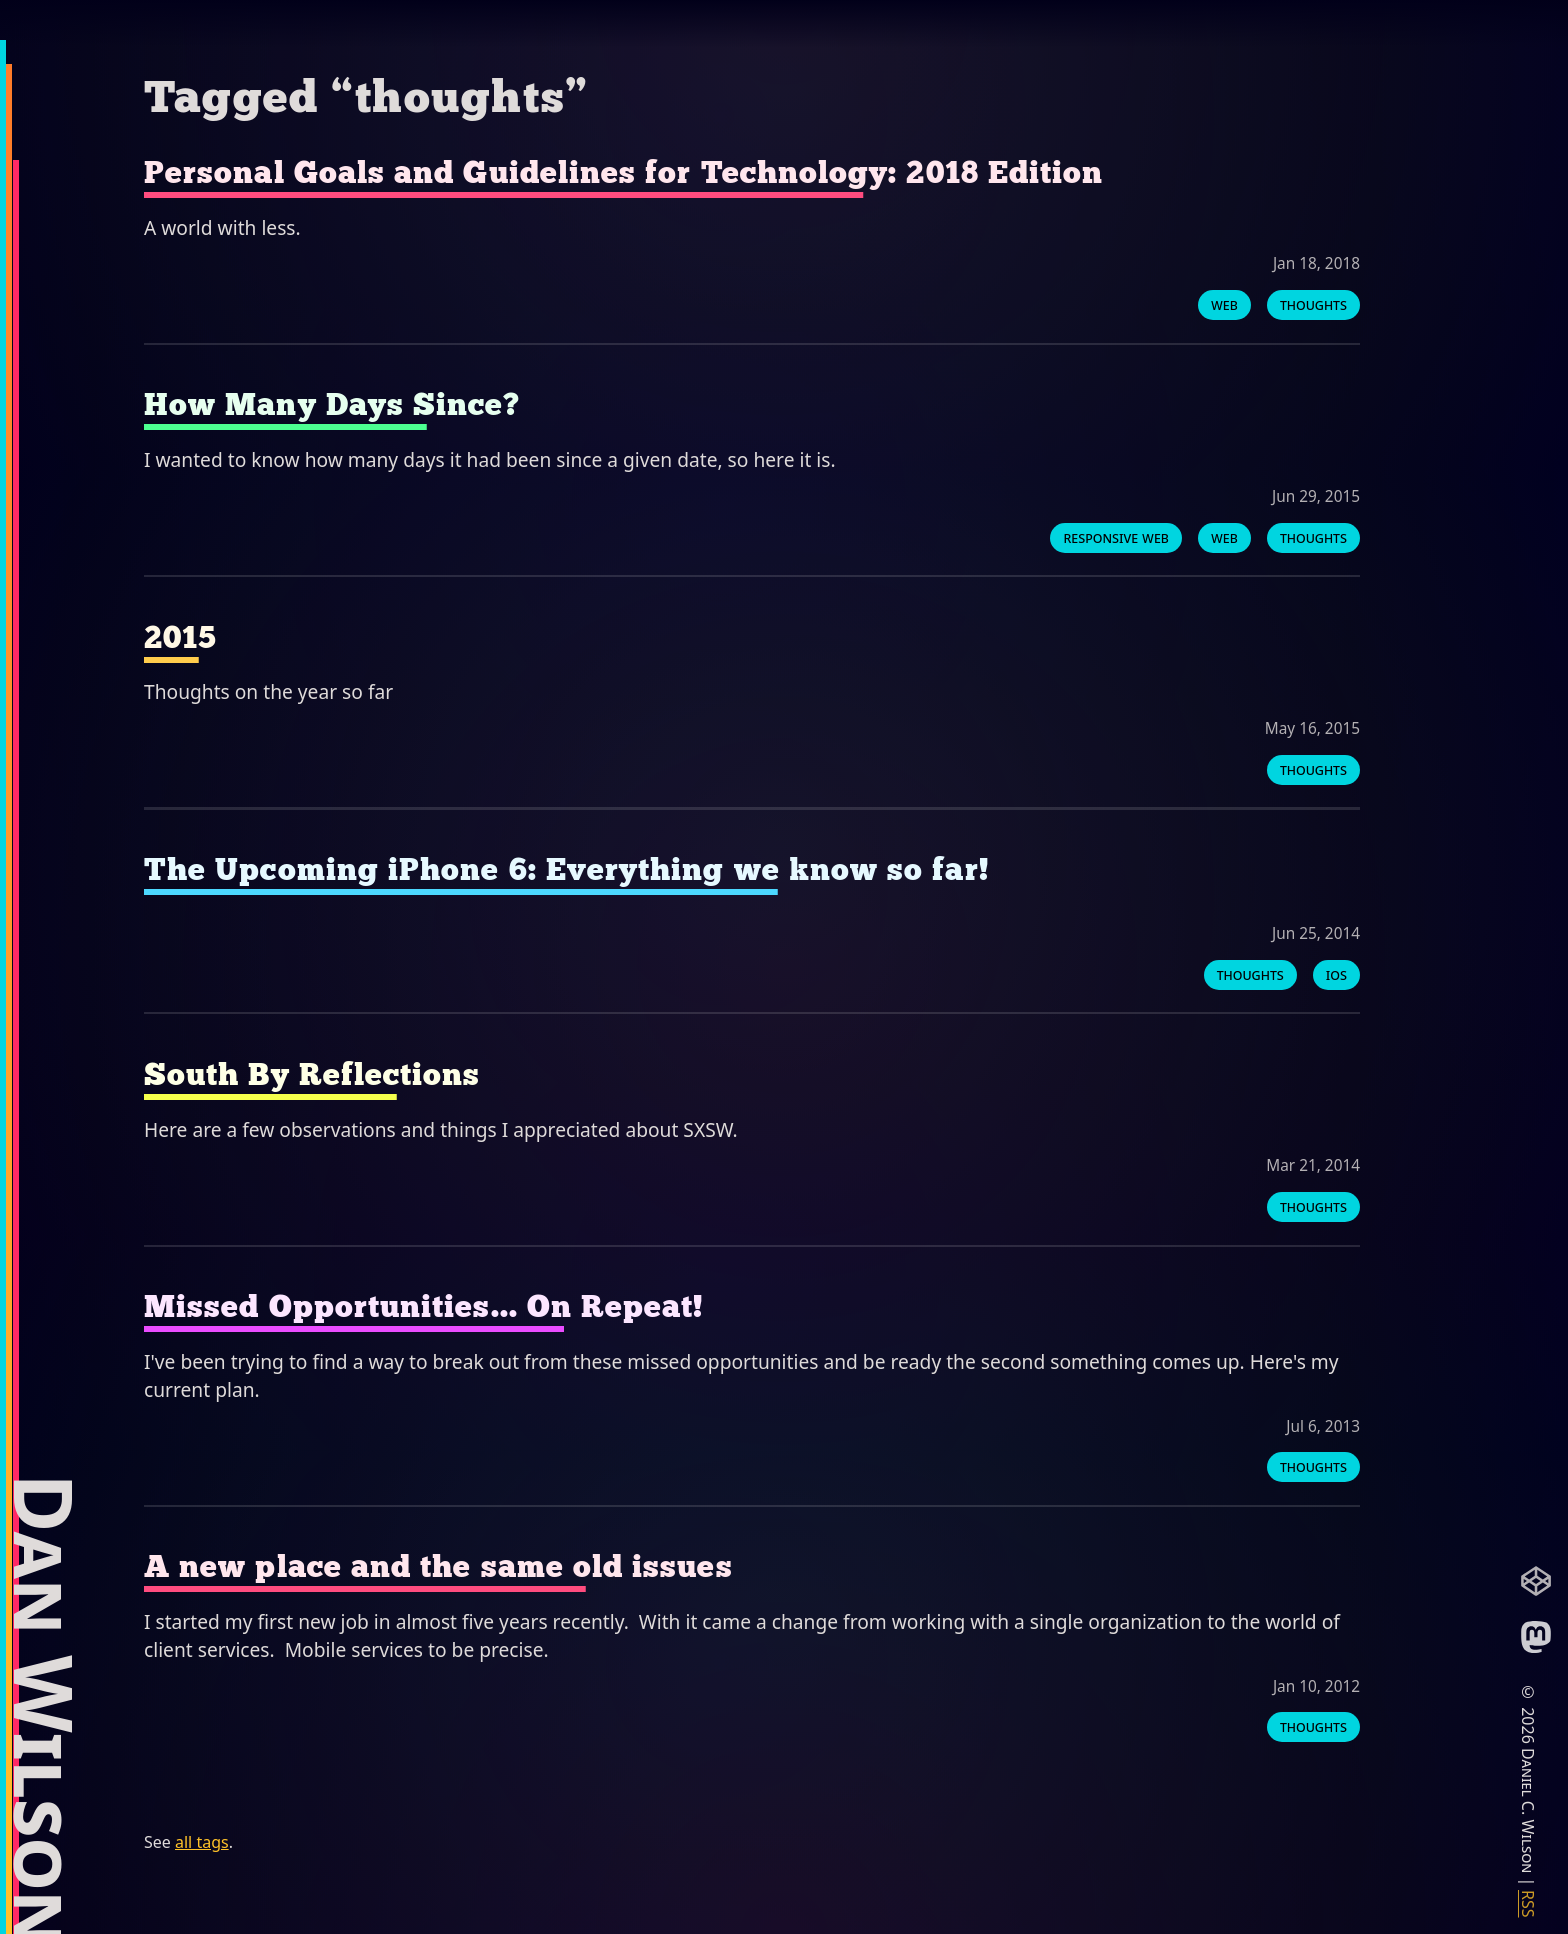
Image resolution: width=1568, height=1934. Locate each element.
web (1224, 304)
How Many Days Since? (332, 404)
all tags (202, 1842)
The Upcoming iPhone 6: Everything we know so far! (566, 869)
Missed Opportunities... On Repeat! (424, 1306)
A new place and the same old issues (438, 1566)
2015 (180, 637)
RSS (1528, 1904)
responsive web (1116, 536)
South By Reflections (312, 1074)
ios (1336, 974)
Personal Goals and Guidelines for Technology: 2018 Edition (623, 172)
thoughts (1313, 304)
